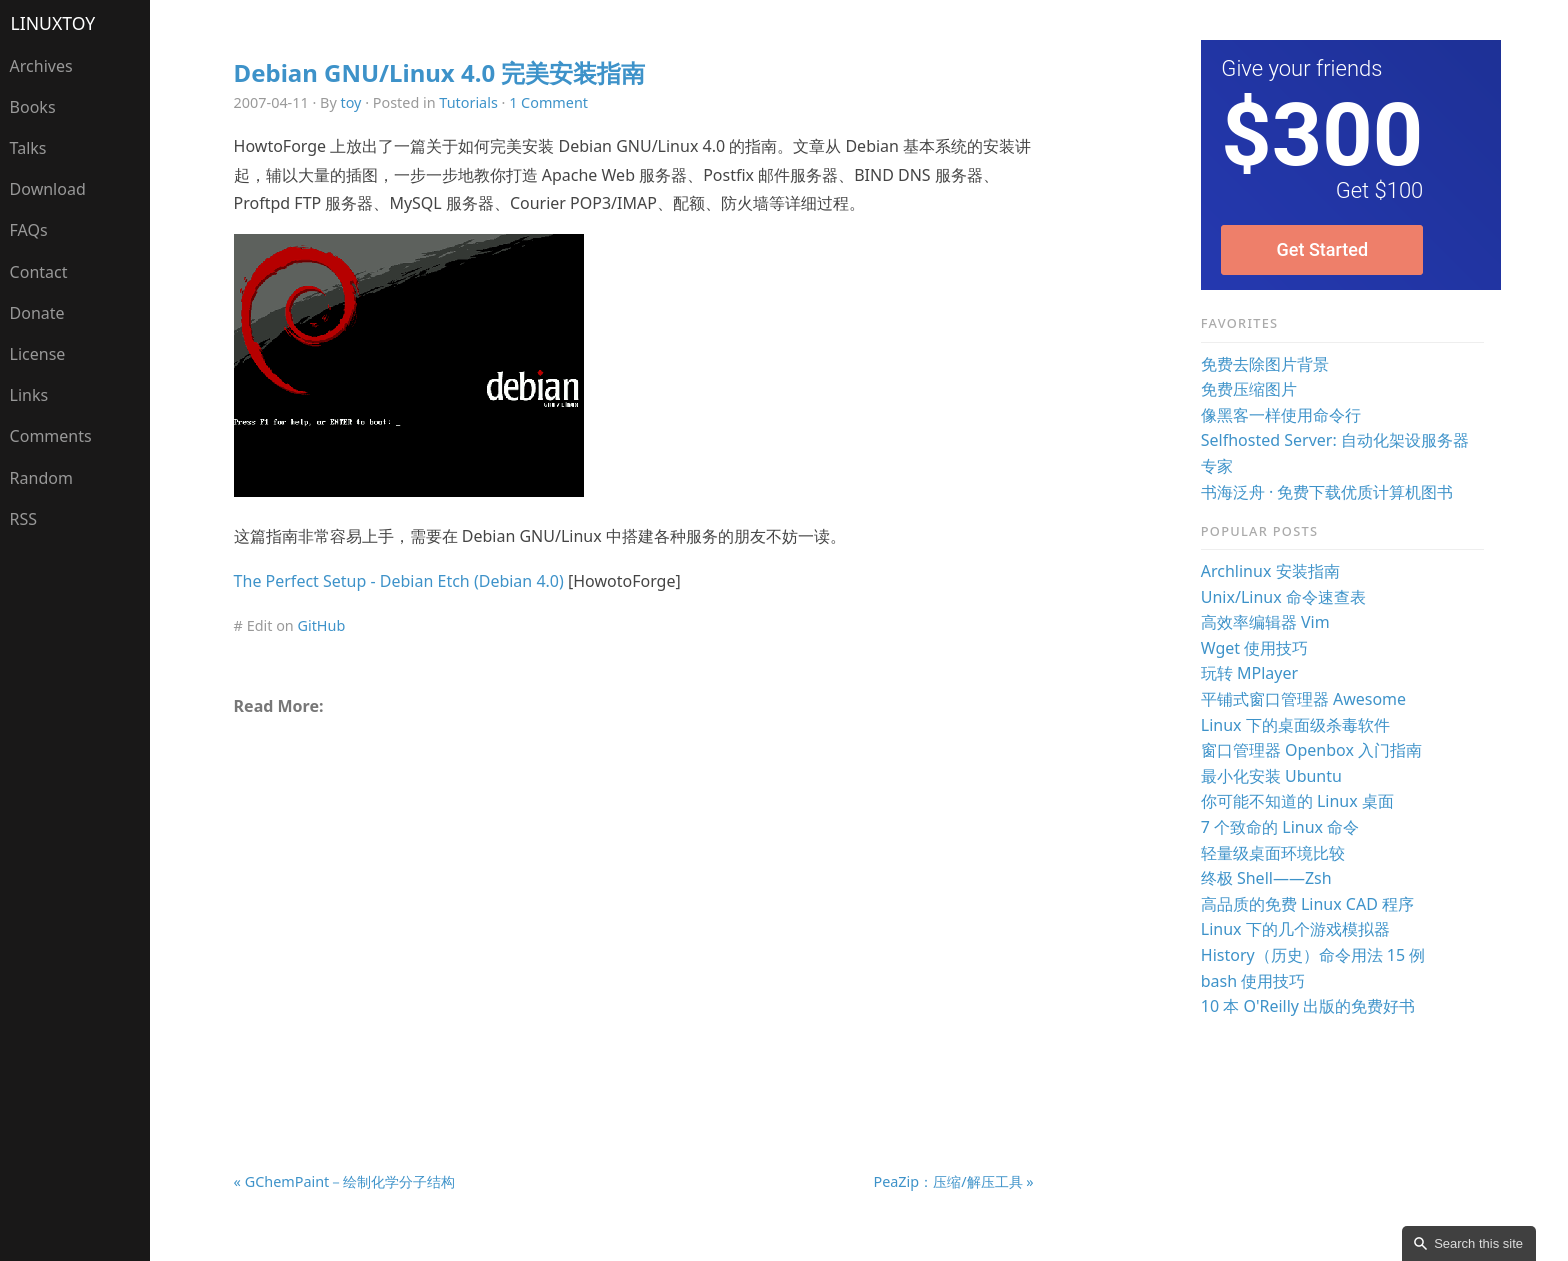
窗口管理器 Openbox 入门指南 (1311, 750)
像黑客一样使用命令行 (1281, 415)
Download (48, 189)
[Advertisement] (634, 897)
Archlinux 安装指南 (1270, 571)
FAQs (29, 230)
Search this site (1478, 1243)
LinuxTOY (53, 23)
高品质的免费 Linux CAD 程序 (1307, 904)
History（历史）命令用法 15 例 (1313, 955)
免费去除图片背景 (1265, 364)
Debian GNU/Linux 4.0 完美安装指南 (440, 72)
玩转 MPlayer (1249, 673)
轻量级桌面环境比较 (1273, 853)
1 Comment (548, 102)
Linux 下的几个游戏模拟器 (1295, 929)
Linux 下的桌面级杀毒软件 (1295, 725)
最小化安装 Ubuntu (1271, 776)
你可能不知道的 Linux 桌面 (1297, 801)
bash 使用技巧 (1253, 981)
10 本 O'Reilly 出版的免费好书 (1308, 1006)
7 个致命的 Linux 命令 (1280, 827)
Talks (28, 148)
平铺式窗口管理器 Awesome (1303, 699)
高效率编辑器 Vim (1265, 622)
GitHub (321, 625)
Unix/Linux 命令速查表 (1283, 597)
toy (351, 102)
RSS (24, 519)
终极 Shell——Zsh (1266, 878)
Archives (41, 66)
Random (41, 478)
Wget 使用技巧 (1255, 648)
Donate (37, 313)
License (38, 354)
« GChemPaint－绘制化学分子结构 (345, 1181)
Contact (39, 272)
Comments (51, 436)
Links (29, 395)
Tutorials (468, 102)
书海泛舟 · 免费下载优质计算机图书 (1327, 492)
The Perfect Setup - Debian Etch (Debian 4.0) (399, 581)
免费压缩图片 (1249, 389)
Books (33, 107)
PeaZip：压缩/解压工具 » (953, 1181)
